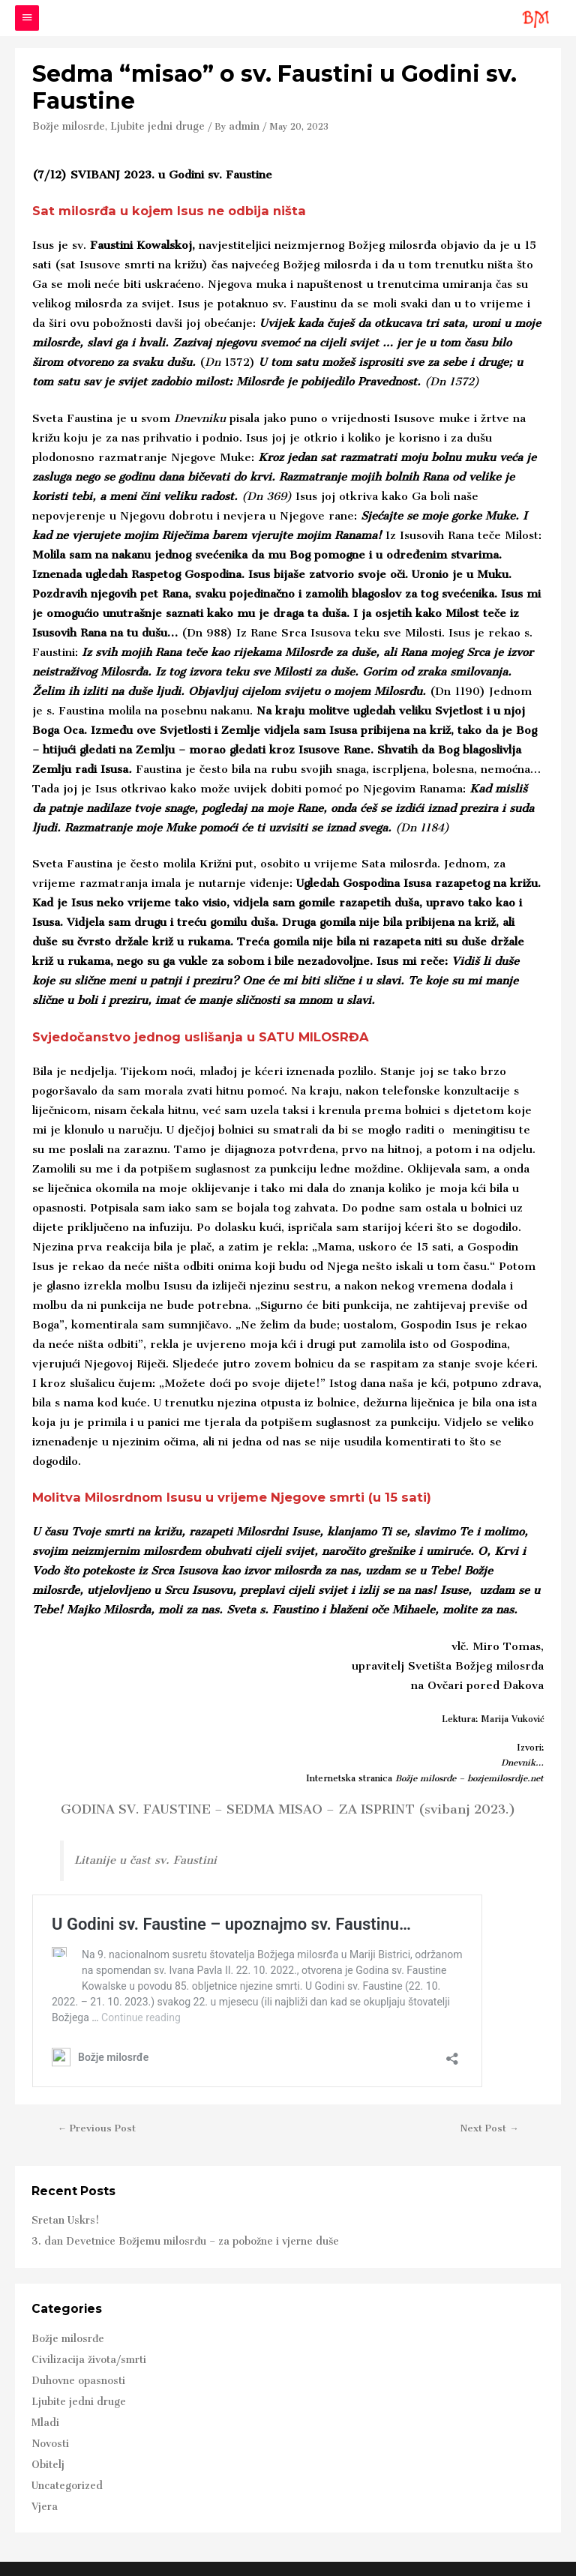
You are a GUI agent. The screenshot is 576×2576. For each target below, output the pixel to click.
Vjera (43, 2474)
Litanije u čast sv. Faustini (135, 1856)
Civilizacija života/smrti (80, 2344)
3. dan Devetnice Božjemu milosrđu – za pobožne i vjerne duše (167, 2231)
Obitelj (46, 2436)
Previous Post (95, 2122)
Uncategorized (62, 2455)
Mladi (43, 2400)
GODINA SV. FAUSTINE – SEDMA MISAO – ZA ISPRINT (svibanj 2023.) (288, 1806)
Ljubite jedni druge (144, 124)
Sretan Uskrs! (62, 2213)
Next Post (491, 2122)
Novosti (47, 2418)
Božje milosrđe (65, 124)
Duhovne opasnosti (72, 2363)
